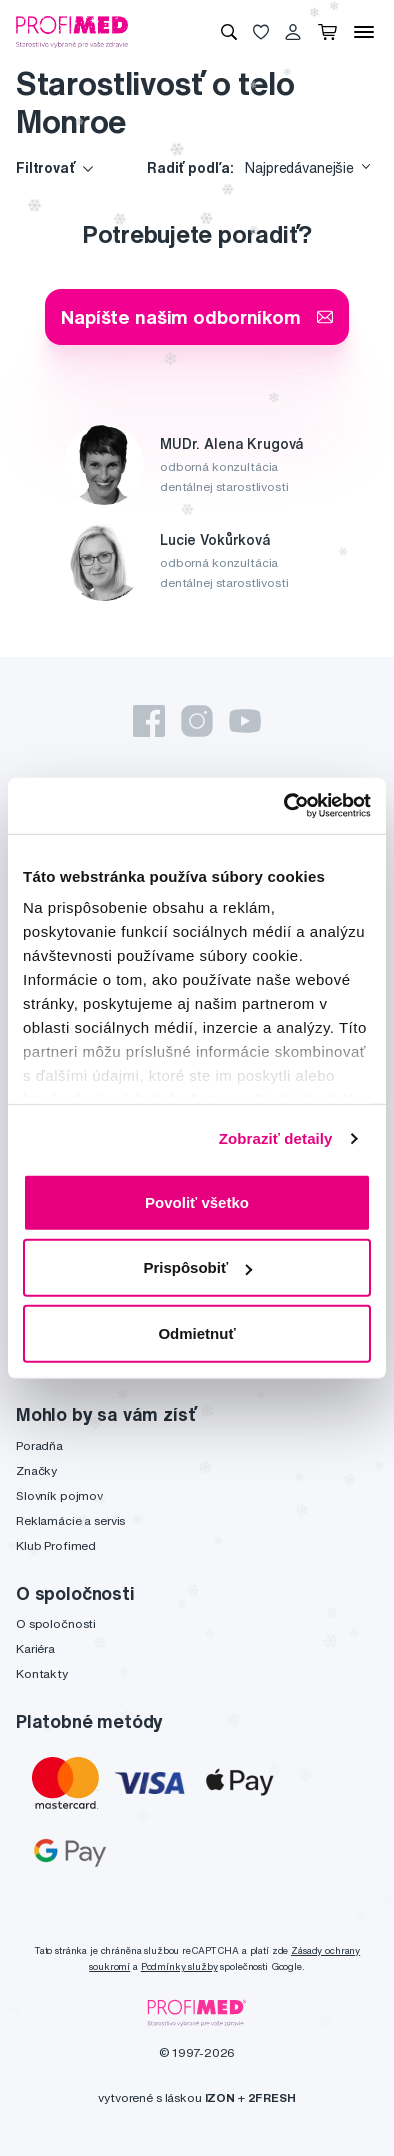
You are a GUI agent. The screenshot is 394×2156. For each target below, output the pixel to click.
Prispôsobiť (197, 1267)
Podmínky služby (179, 1966)
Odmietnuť (196, 1332)
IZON (220, 2097)
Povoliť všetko (197, 1201)
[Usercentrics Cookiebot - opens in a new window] (284, 806)
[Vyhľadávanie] (229, 32)
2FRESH (272, 2097)
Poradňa (39, 1445)
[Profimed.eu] (72, 31)
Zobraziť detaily (276, 1138)
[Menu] (364, 32)
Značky (36, 1470)
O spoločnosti (56, 1623)
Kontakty (42, 1673)
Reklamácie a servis (70, 1520)
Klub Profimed (56, 1545)
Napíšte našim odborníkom (197, 316)
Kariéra (35, 1648)
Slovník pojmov (59, 1495)
